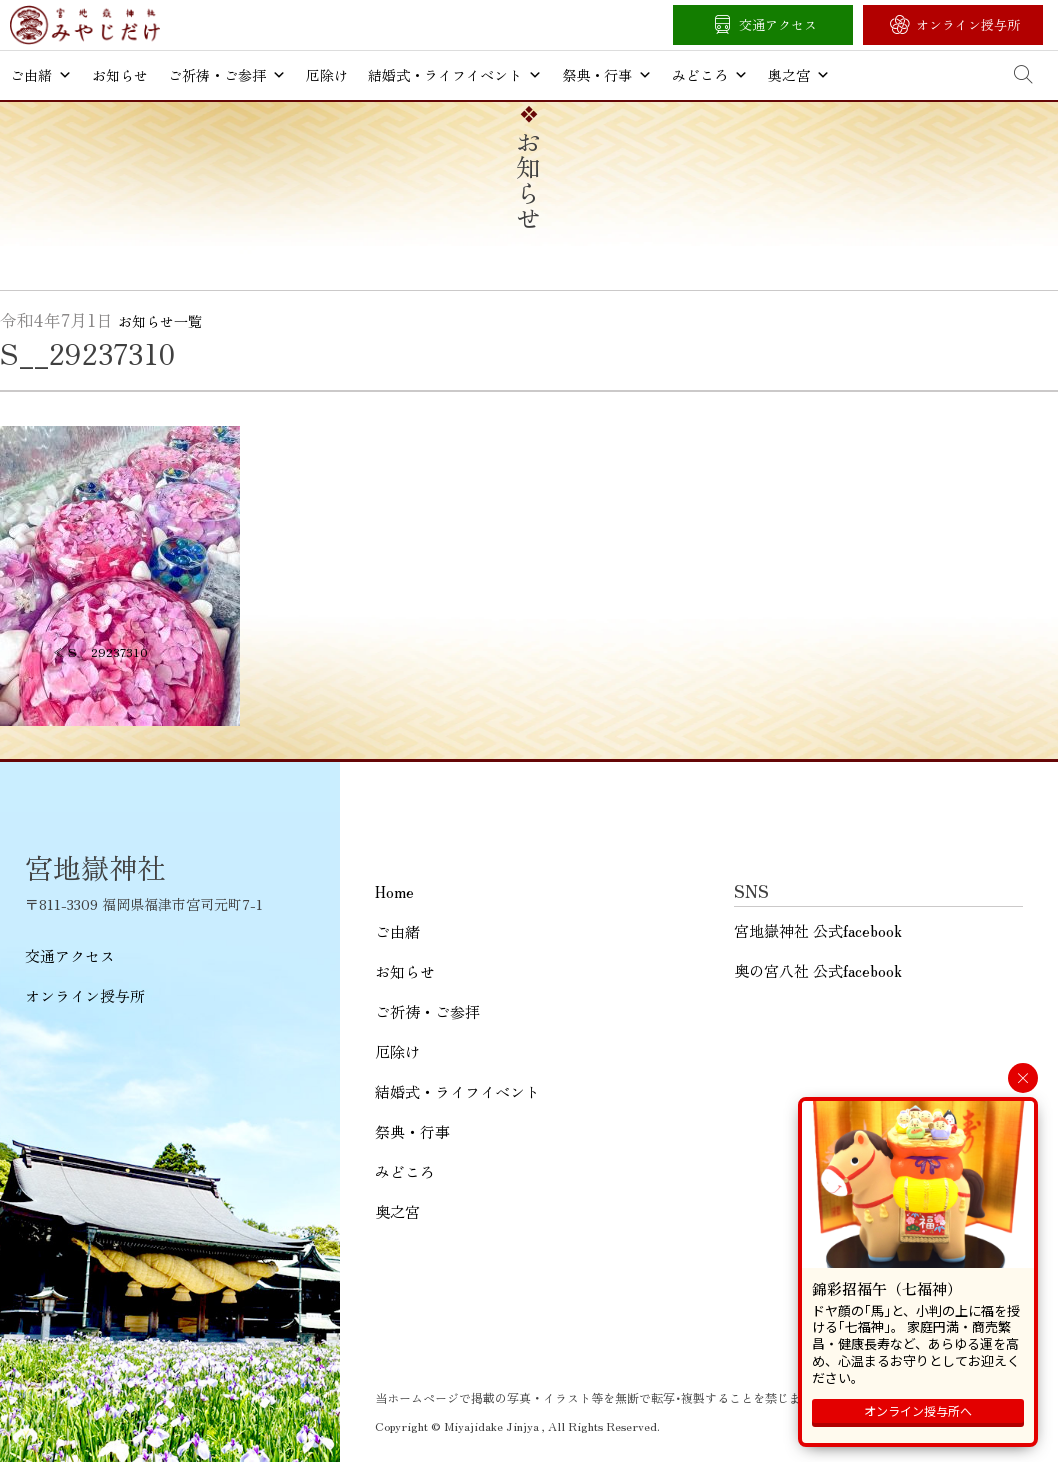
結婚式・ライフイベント (455, 75)
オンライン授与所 (968, 24)
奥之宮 (799, 75)
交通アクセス (778, 24)
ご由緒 (41, 75)
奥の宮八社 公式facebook (818, 970)
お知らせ (120, 75)
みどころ (710, 75)
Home (394, 891)
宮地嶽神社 (85, 25)
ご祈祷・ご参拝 (227, 75)
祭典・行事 (607, 75)
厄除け (327, 75)
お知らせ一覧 (160, 321)
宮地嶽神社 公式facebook (818, 930)
